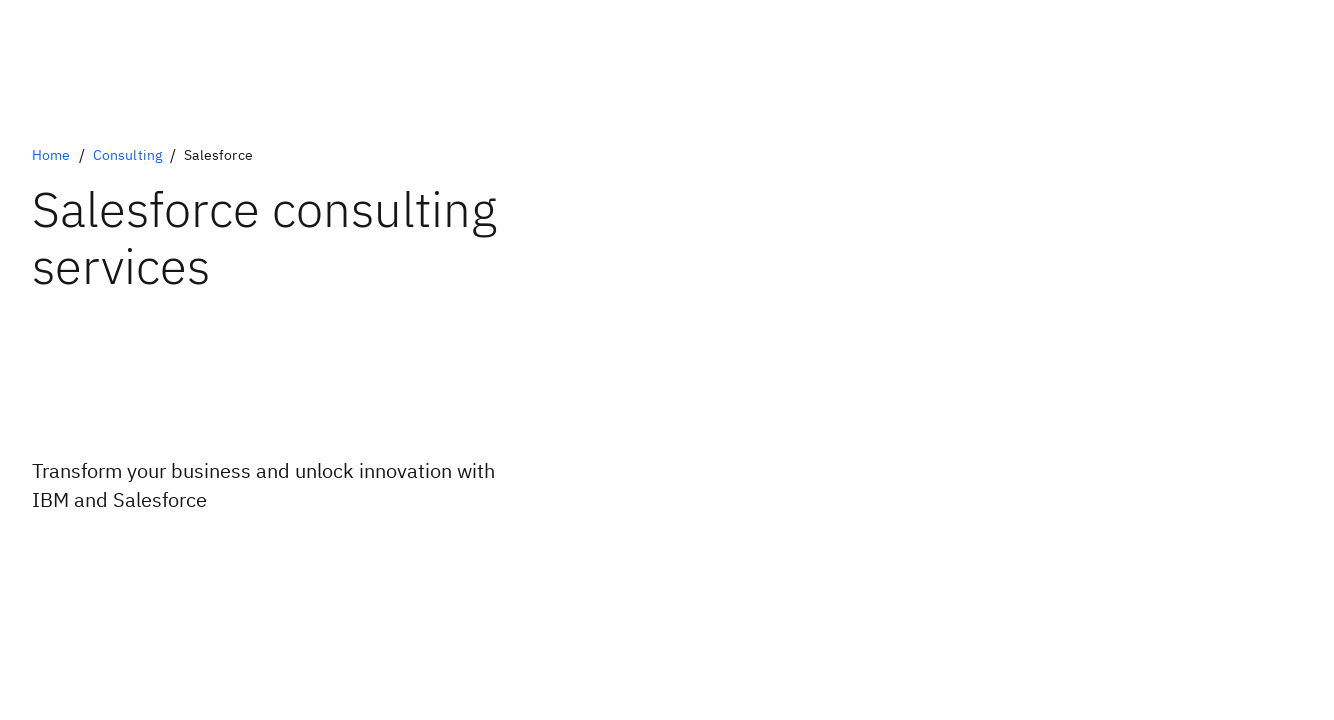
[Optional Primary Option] (160, 554)
